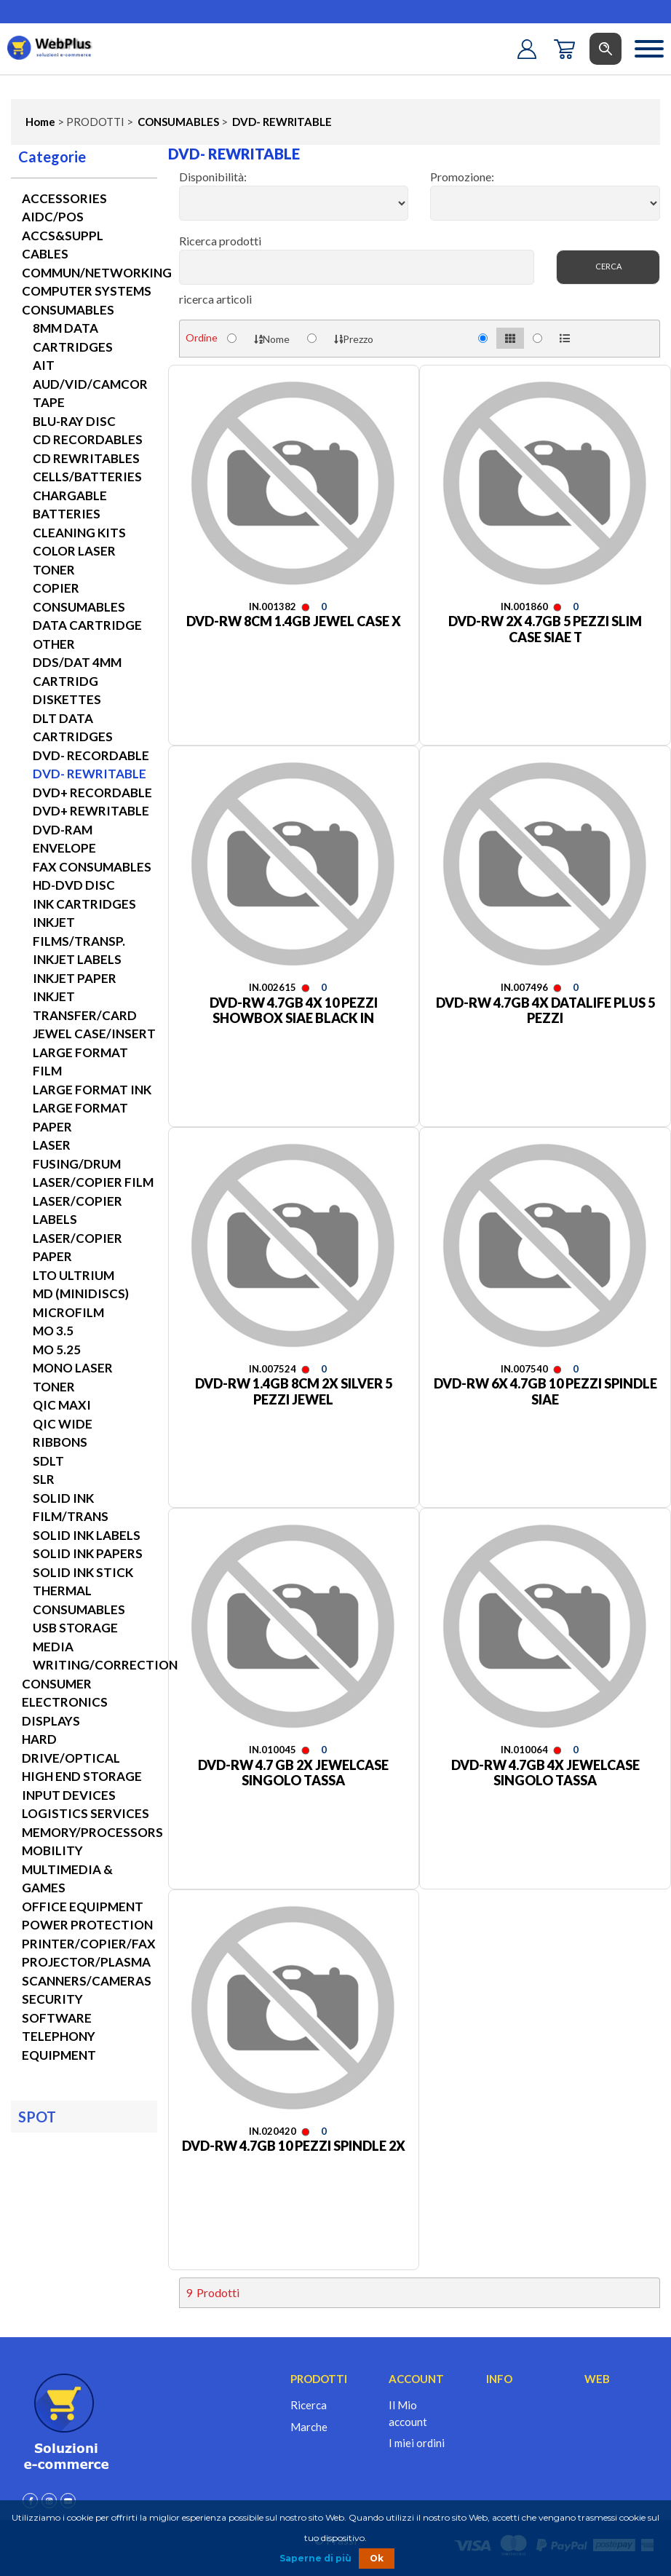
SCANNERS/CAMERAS (86, 1980)
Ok (377, 2558)
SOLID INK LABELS (86, 1535)
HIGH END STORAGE (82, 1776)
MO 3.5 (53, 1330)
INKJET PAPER (74, 978)
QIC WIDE (62, 1423)
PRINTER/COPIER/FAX (89, 1943)
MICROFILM (68, 1312)
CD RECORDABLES (88, 439)
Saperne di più (315, 2558)
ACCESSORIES (64, 198)
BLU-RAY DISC (74, 421)
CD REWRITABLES (86, 458)
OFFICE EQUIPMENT (82, 1906)
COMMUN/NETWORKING (97, 272)
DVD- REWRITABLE (281, 121)
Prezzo (353, 339)
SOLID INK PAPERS (88, 1553)
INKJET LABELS (77, 959)
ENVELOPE (64, 848)
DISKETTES (67, 699)
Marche (308, 2426)
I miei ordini (417, 2442)
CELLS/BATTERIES (87, 476)
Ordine (202, 337)
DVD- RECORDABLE (91, 755)
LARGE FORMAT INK (92, 1089)
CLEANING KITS (79, 532)
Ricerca (308, 2404)
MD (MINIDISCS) (81, 1293)
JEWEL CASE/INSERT (94, 1033)
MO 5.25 (57, 1349)
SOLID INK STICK (83, 1572)
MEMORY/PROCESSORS (92, 1832)
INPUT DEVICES (69, 1795)
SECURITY (52, 1999)
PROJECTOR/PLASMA (86, 1961)
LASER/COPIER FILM (93, 1182)
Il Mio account (408, 2413)
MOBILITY (52, 1850)
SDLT (48, 1461)
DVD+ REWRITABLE (91, 810)
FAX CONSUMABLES (92, 866)
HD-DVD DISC (74, 885)
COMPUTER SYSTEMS (86, 291)
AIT (44, 365)
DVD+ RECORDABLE (92, 792)
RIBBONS (60, 1442)
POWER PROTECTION (87, 1924)
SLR (44, 1479)
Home (40, 121)
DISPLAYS (51, 1720)
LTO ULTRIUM (73, 1275)
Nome (272, 339)
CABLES (45, 253)
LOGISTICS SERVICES (85, 1813)
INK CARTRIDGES (84, 904)
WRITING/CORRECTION (105, 1664)
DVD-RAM (62, 829)
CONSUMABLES (177, 121)
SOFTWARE (57, 2018)
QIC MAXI (62, 1405)
